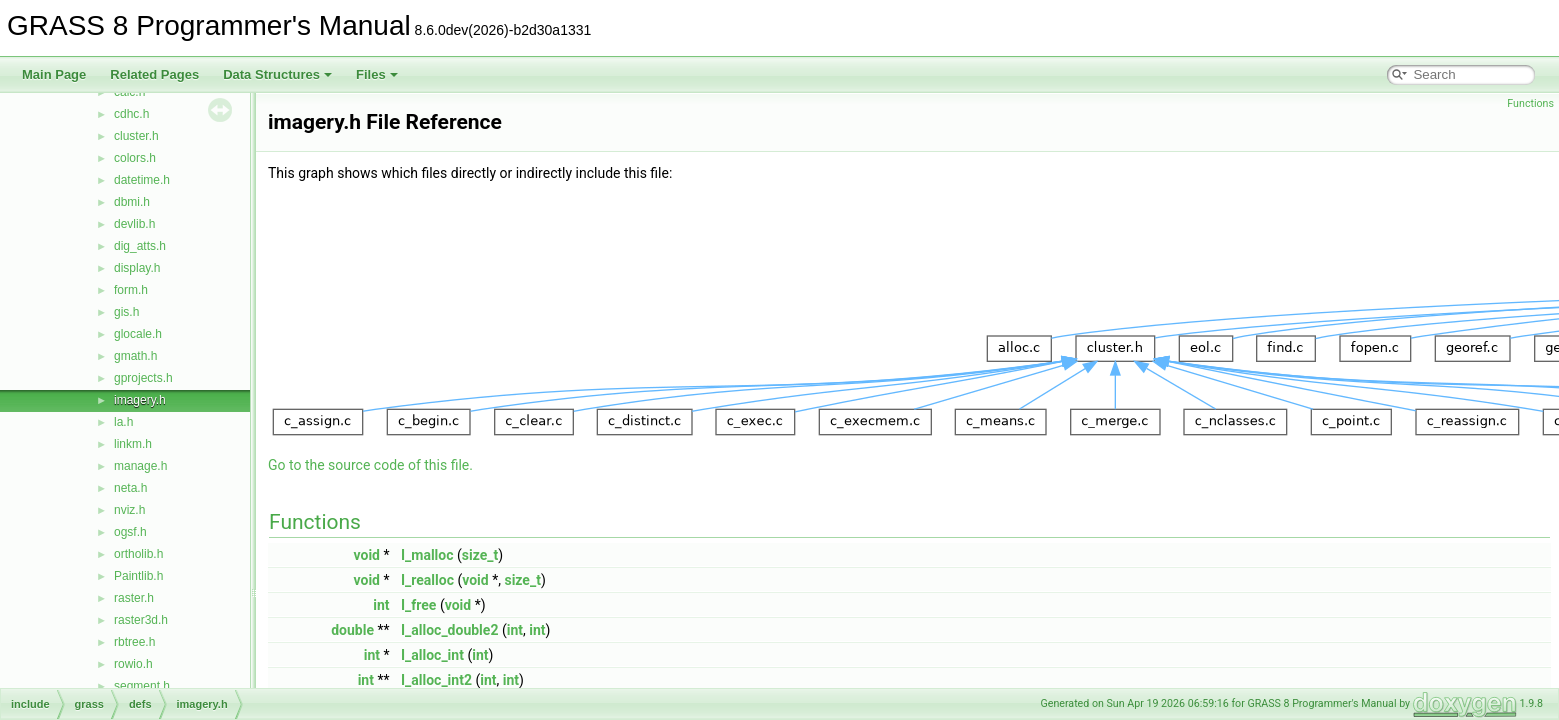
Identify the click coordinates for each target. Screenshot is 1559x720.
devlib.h (134, 224)
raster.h (134, 598)
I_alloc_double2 (449, 630)
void (367, 555)
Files (377, 74)
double (352, 630)
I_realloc (427, 580)
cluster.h (136, 136)
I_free (418, 605)
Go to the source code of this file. (370, 465)
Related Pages (154, 74)
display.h (137, 268)
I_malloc (427, 555)
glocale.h (138, 334)
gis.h (126, 312)
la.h (123, 422)
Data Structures (277, 74)
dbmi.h (132, 202)
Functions (1530, 103)
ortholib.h (138, 554)
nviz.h (129, 510)
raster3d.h (141, 620)
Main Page (54, 74)
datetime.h (142, 180)
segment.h (142, 686)
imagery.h (140, 400)
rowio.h (133, 664)
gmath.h (135, 356)
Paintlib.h (138, 576)
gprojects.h (143, 378)
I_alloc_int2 (436, 680)
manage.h (140, 466)
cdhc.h (131, 114)
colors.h (135, 158)
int (381, 605)
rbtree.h (134, 642)
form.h (131, 290)
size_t (480, 555)
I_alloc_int (432, 655)
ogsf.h (130, 532)
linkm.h (133, 444)
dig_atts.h (140, 246)
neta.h (130, 488)
